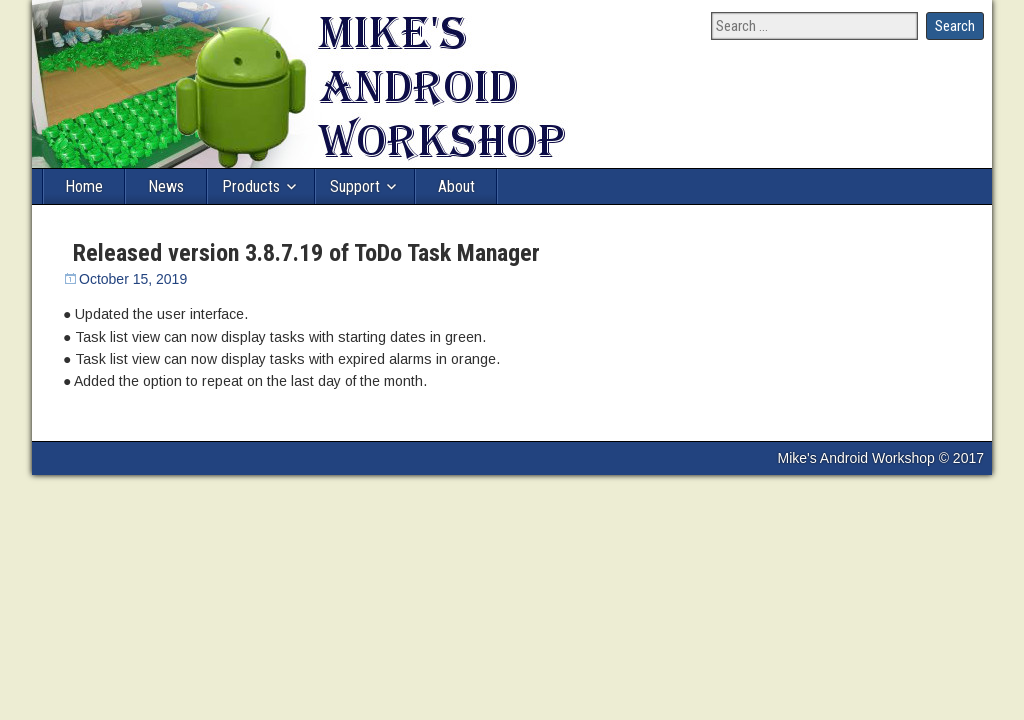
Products (251, 186)
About (456, 186)
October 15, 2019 (133, 279)
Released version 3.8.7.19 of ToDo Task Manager (306, 253)
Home (84, 186)
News (166, 186)
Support (355, 186)
